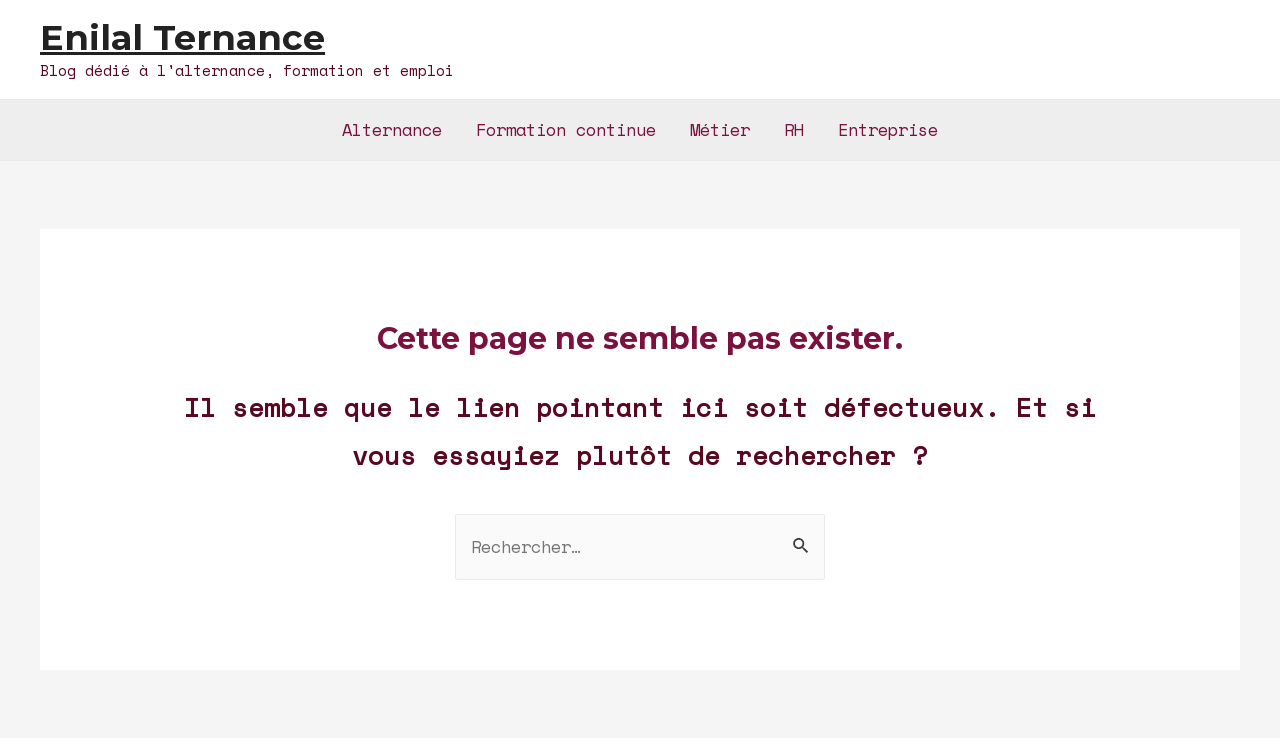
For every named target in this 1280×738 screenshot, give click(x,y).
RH (794, 129)
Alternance (392, 129)
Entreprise (888, 129)
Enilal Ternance (182, 37)
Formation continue (566, 129)
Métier (720, 129)
